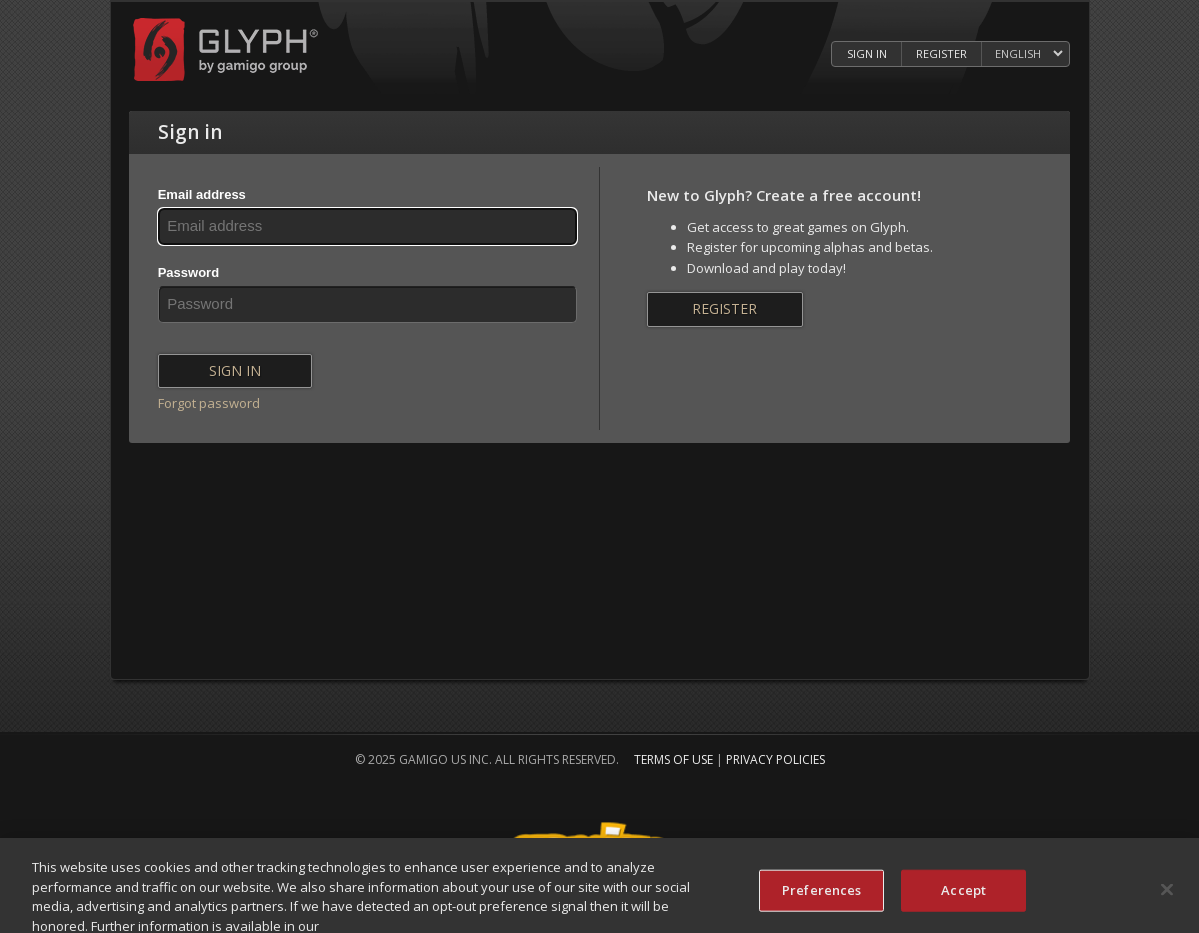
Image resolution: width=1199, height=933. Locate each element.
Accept (963, 894)
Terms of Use (673, 759)
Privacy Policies (775, 759)
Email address (202, 194)
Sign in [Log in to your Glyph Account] (867, 53)
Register (724, 308)
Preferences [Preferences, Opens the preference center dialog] (821, 894)
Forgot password (209, 403)
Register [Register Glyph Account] (941, 53)
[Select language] (1028, 54)
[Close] (1167, 893)
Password (188, 272)
